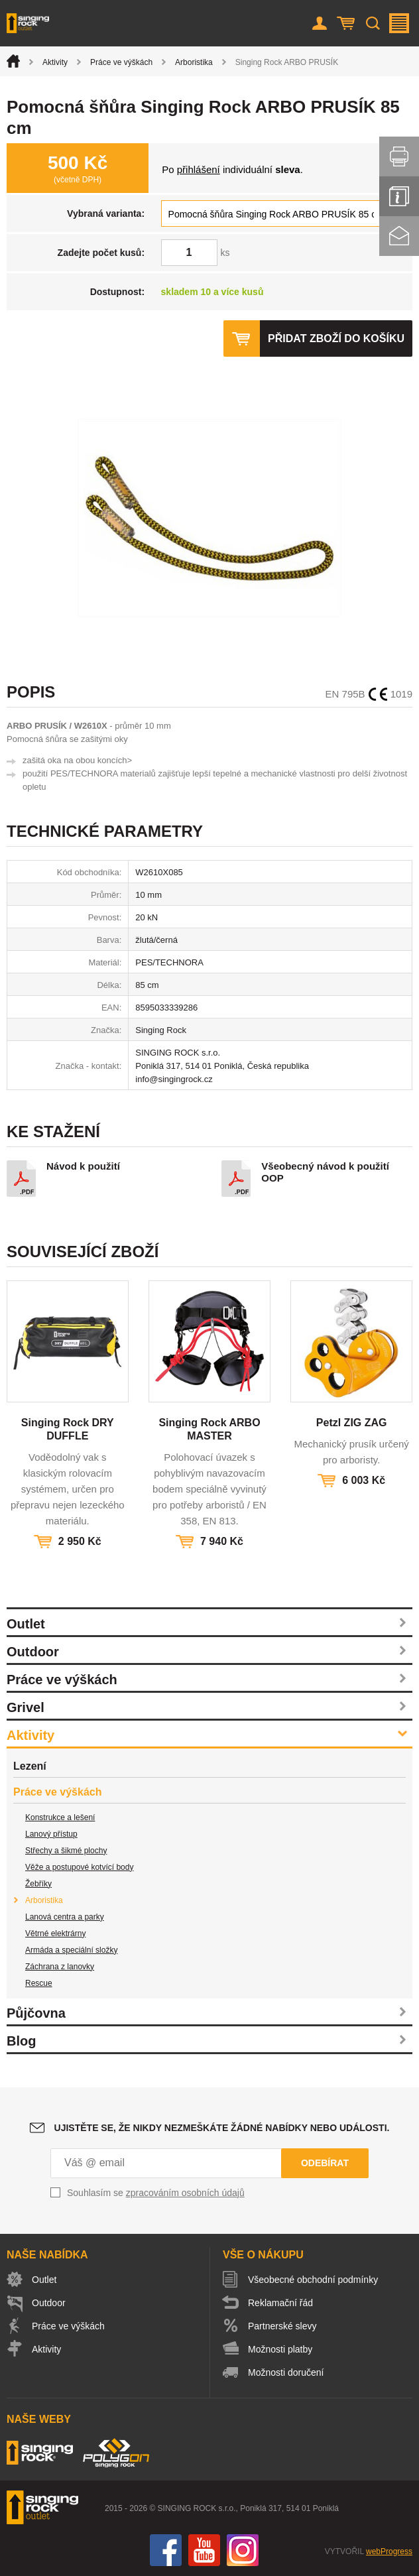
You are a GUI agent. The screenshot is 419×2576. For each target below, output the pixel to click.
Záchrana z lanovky (59, 1966)
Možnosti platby (280, 2349)
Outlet (26, 1624)
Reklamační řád (280, 2303)
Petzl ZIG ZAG (351, 1422)
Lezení (29, 1766)
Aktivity (55, 62)
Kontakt (399, 236)
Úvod (13, 61)
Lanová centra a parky (64, 1917)
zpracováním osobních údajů (185, 2192)
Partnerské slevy (282, 2326)
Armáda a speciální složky (71, 1950)
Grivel (25, 1707)
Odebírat (325, 2163)
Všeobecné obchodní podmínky (313, 2279)
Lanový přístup (51, 1834)
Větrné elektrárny (55, 1933)
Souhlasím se (156, 2192)
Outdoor (33, 1651)
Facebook (166, 2550)
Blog (21, 2041)
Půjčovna (36, 2013)
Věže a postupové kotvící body (79, 1867)
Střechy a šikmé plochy (66, 1850)
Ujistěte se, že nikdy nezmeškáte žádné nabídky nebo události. (222, 2127)
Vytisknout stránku (399, 156)
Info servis (399, 196)
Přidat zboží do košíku (336, 338)
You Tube (204, 2550)
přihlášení (198, 169)
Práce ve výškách (121, 62)
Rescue (38, 1983)
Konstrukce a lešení (60, 1817)
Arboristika (194, 62)
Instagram (243, 2550)
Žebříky (38, 1883)
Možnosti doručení (286, 2372)
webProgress (389, 2551)
